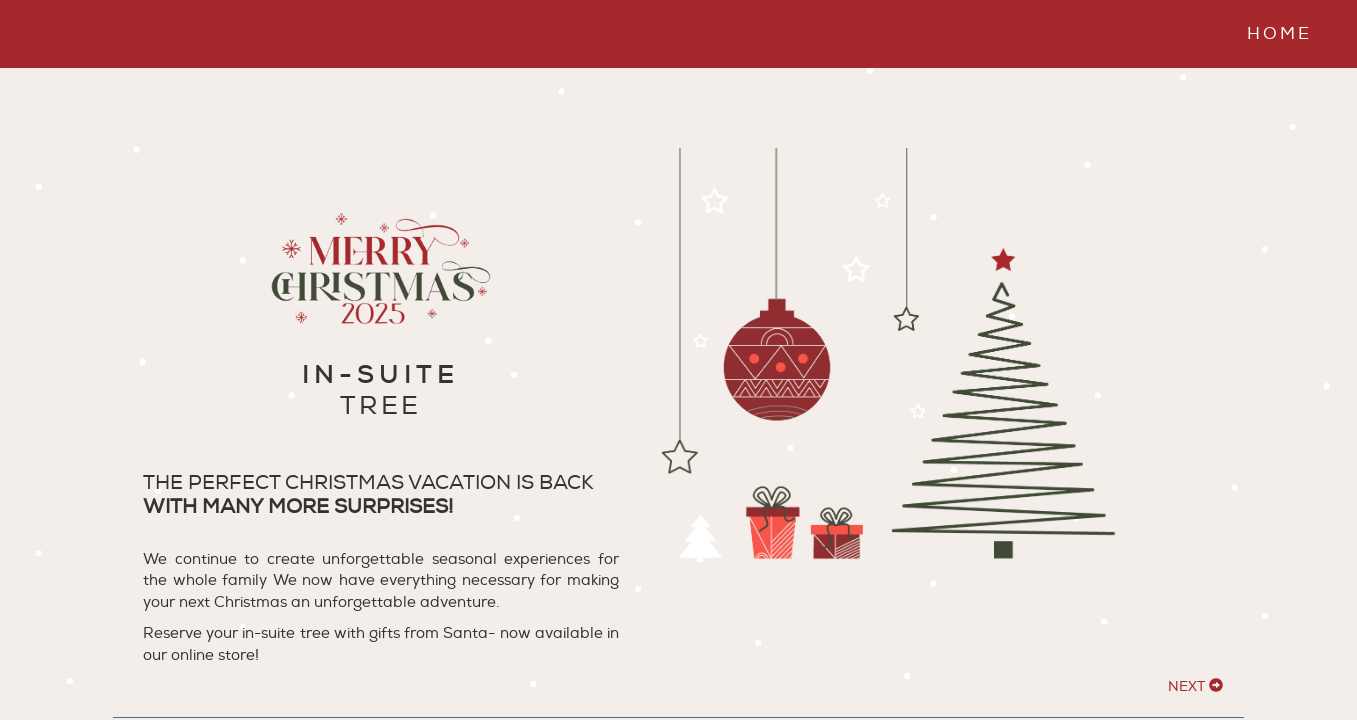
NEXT (1195, 686)
